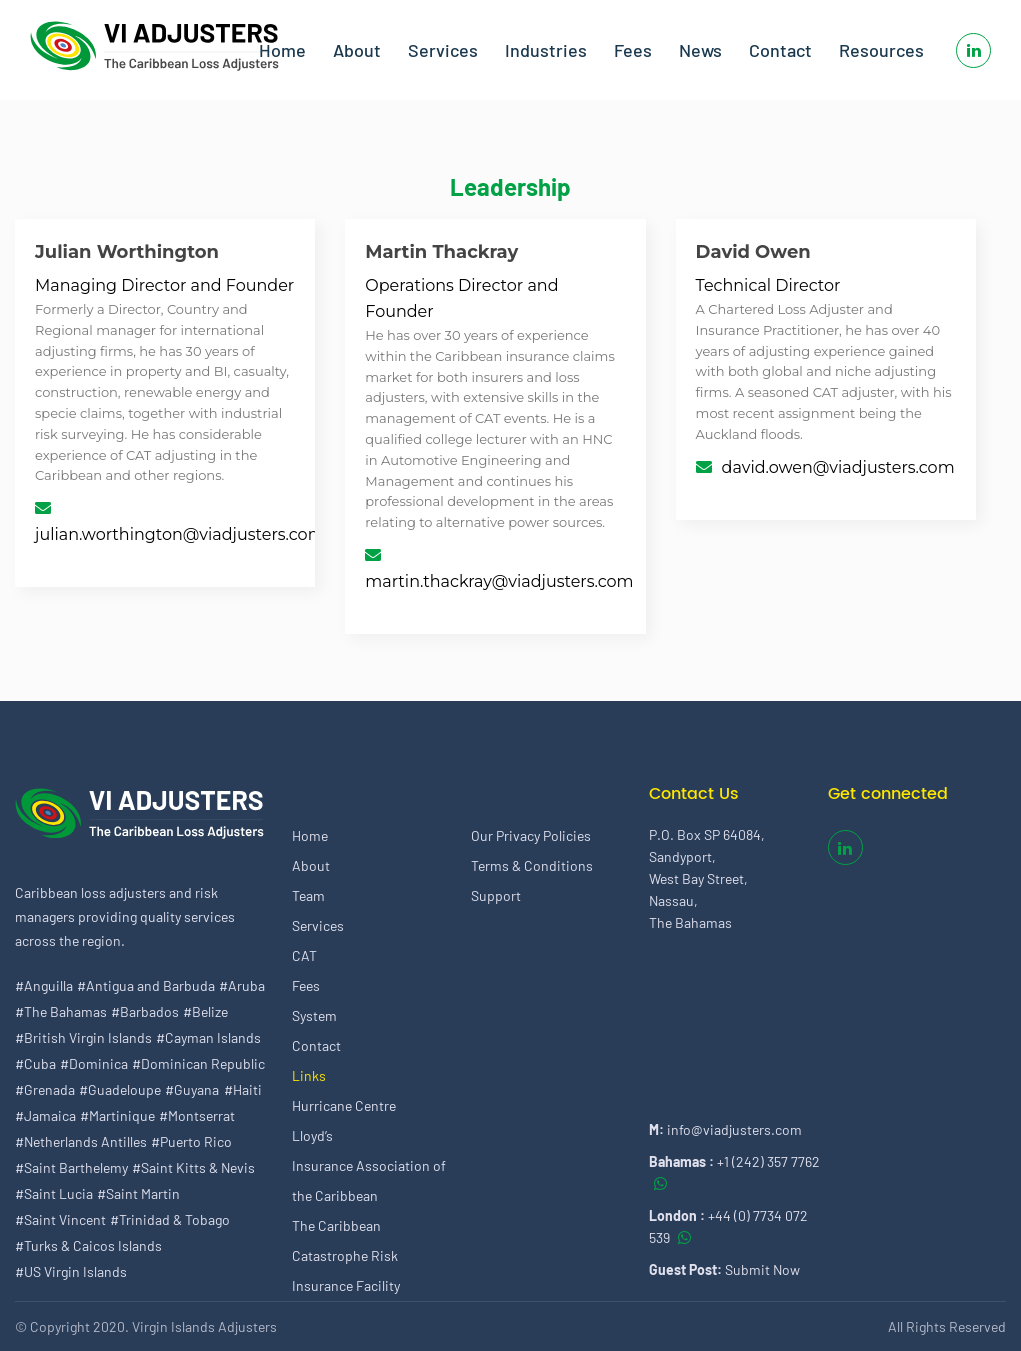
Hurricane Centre (344, 1105)
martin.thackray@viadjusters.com (499, 581)
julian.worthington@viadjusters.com (180, 534)
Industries (546, 50)
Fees (633, 50)
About (357, 50)
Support (496, 895)
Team (308, 895)
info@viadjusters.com (734, 1129)
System (314, 1015)
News (700, 50)
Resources (881, 50)
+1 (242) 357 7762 (768, 1161)
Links (309, 1075)
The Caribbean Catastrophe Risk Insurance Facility (346, 1255)
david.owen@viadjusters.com (838, 467)
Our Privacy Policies (531, 835)
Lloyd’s (312, 1135)
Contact (780, 50)
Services (443, 50)
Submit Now (762, 1269)
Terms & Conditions (532, 865)
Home (282, 50)
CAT (304, 955)
